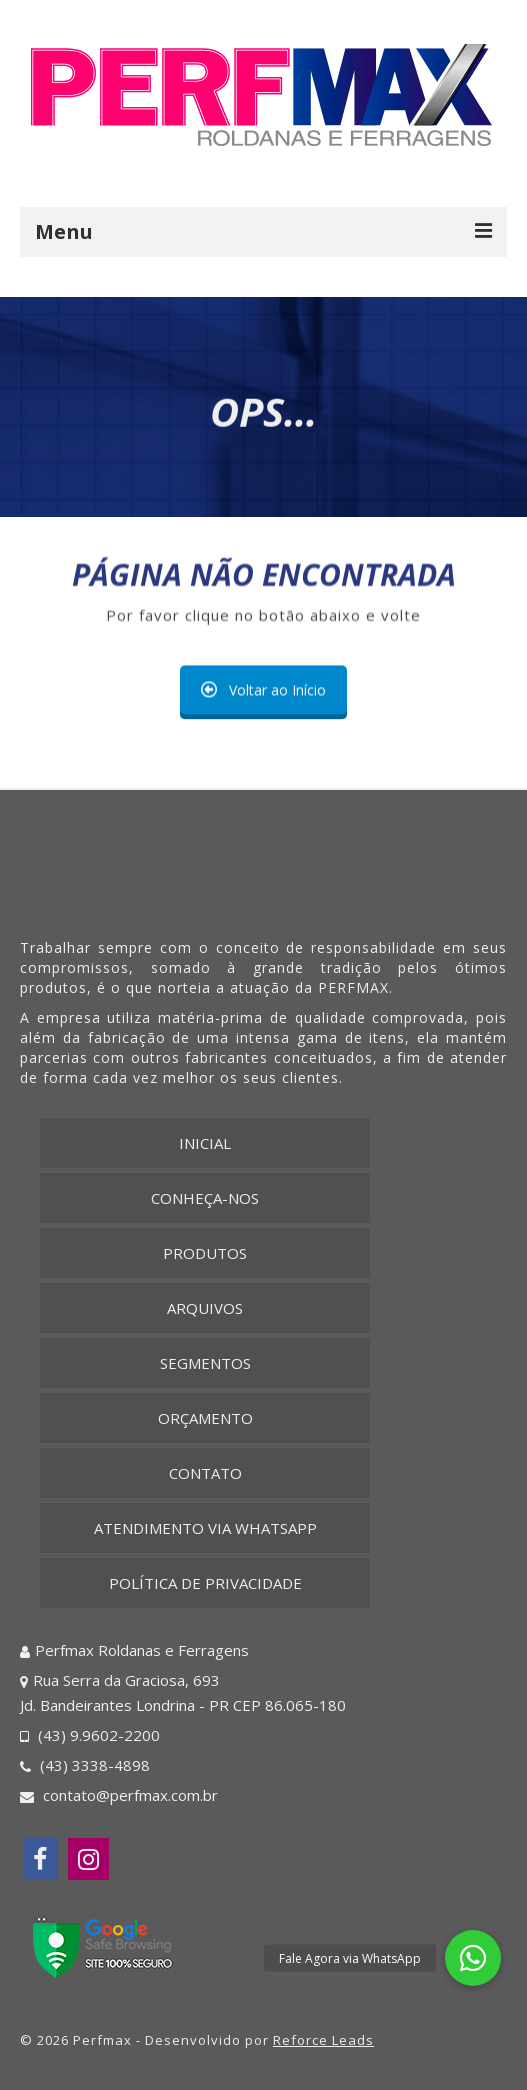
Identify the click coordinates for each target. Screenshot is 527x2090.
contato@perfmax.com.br (119, 1795)
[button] (473, 1958)
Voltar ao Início (263, 689)
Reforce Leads (323, 2040)
